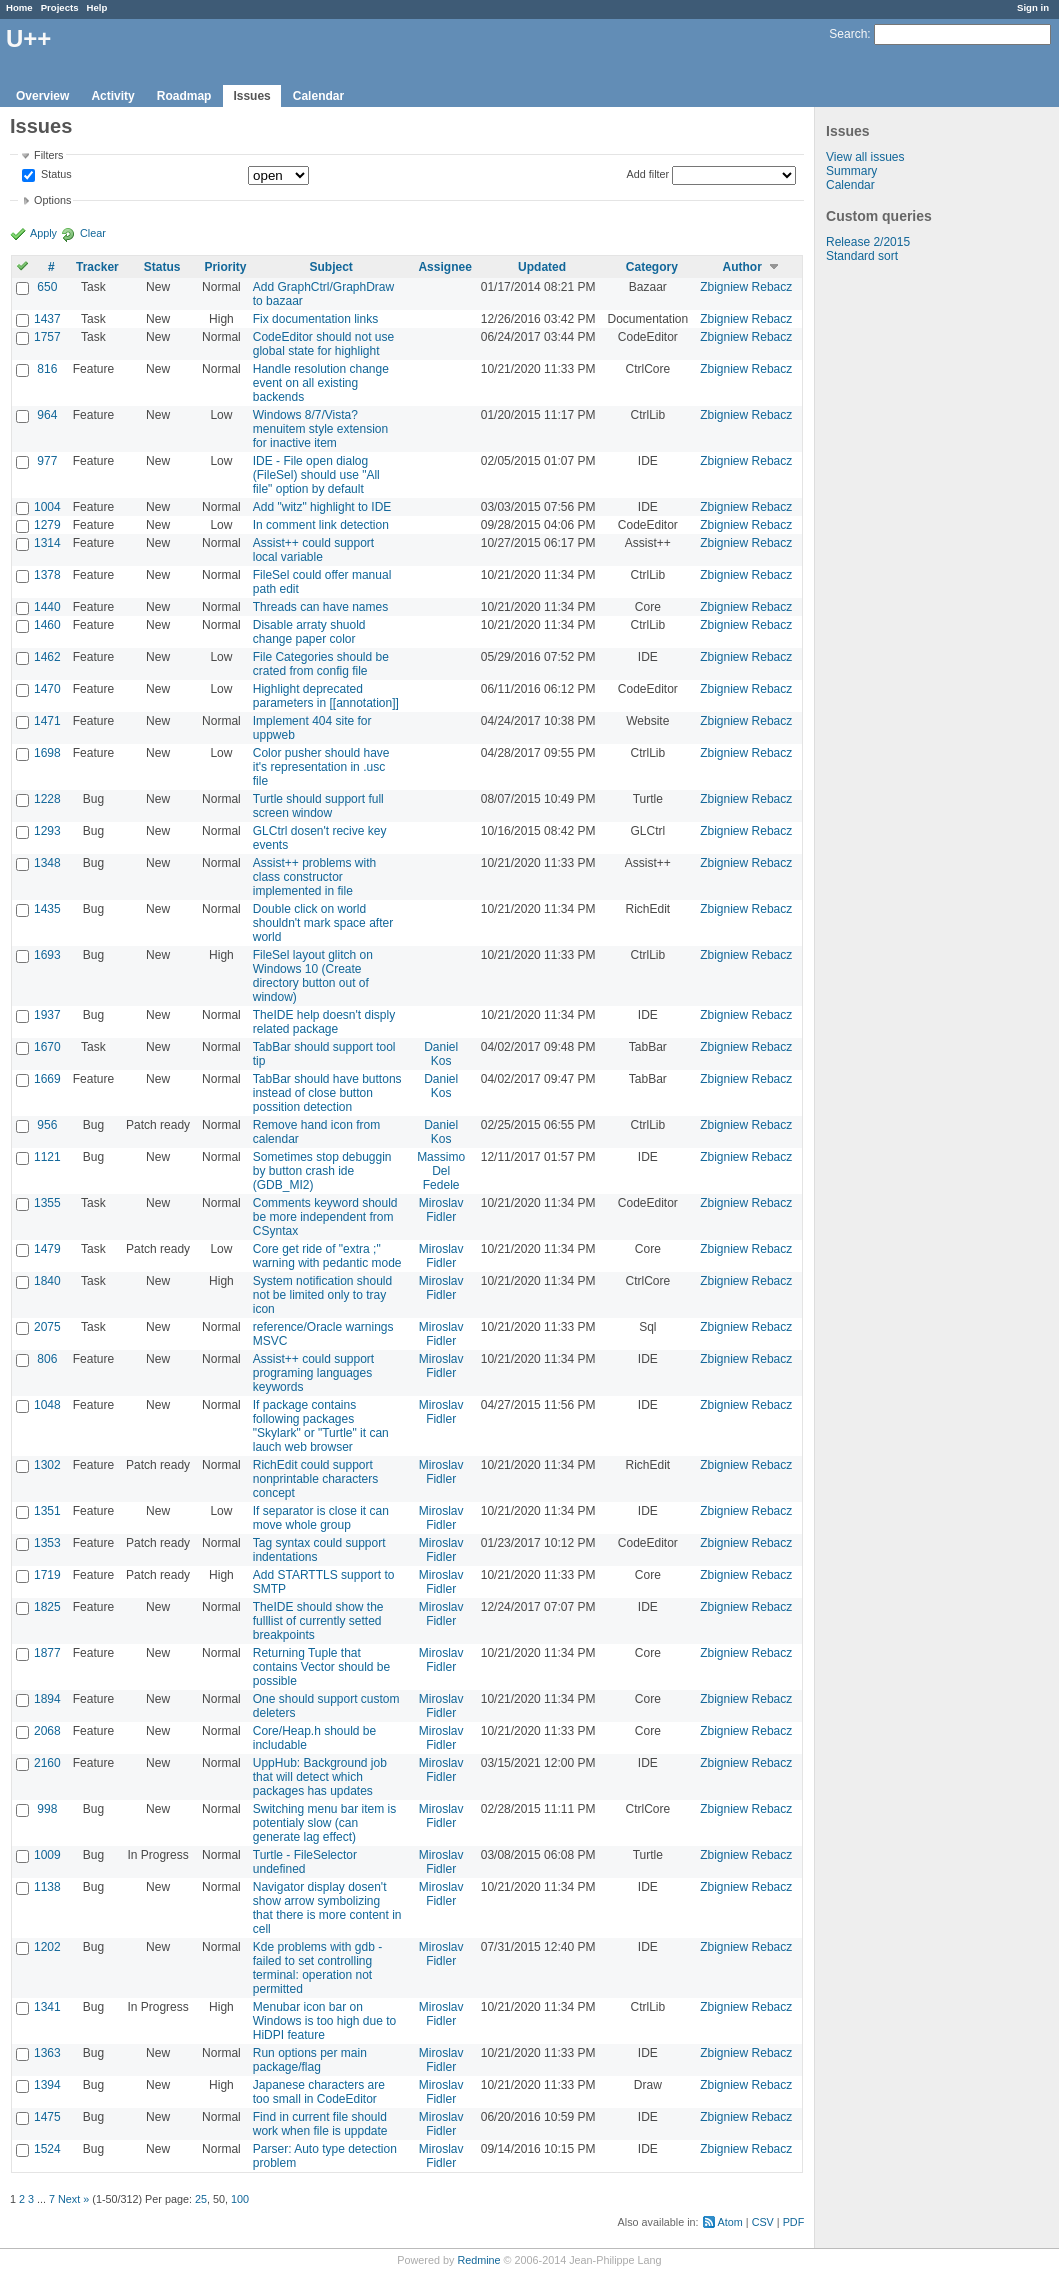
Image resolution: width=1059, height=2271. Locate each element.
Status (55, 175)
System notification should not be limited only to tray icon (322, 1295)
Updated (542, 267)
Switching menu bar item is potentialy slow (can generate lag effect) (324, 1823)
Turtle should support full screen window (318, 806)
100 (240, 2199)
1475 (47, 2117)
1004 (47, 507)
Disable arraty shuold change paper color (309, 632)
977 (47, 461)
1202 (47, 1947)
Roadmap (184, 96)
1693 (47, 955)
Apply (43, 233)
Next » (73, 2199)
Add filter (648, 174)
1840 (47, 1281)
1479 (47, 1249)
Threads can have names (320, 607)
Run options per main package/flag (310, 2060)
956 (47, 1125)
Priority (225, 267)
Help (97, 7)
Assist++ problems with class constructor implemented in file (314, 877)
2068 (47, 1731)
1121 (47, 1157)
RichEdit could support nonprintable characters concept (315, 1479)
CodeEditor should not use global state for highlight (323, 344)
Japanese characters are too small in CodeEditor (319, 2092)
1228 (47, 799)
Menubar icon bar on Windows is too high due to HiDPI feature (324, 2021)
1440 (47, 607)
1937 (47, 1015)
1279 (47, 525)
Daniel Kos (441, 1054)
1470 (47, 689)
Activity (112, 96)
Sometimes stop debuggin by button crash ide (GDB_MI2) (322, 1171)
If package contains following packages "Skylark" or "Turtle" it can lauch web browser (321, 1426)
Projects (60, 7)
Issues (251, 96)
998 (47, 1809)
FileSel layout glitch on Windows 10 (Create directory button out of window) (313, 976)
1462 (47, 657)
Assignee (444, 267)
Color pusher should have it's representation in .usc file (321, 767)
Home (19, 7)
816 (47, 369)
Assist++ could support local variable (313, 550)
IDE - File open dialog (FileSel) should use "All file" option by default (316, 475)
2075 (47, 1327)
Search (848, 34)
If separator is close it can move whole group (321, 1518)
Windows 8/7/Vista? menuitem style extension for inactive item (320, 429)
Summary (851, 171)
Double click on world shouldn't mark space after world (323, 923)
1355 (47, 1203)
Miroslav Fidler (441, 1210)
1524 (47, 2149)
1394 (47, 2085)
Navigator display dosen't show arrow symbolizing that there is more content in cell (327, 1908)
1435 (47, 909)
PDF (794, 2222)
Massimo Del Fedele (441, 1171)
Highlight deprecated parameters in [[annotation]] (326, 696)
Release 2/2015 (868, 242)
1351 (47, 1511)
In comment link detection (321, 525)
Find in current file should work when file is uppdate (320, 2124)
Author (742, 267)
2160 (47, 1763)
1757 (47, 337)
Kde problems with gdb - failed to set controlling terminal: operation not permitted (317, 1968)
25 (201, 2199)
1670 (47, 1047)
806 (47, 1359)
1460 (47, 625)
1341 (47, 2007)
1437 (47, 319)
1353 (47, 1543)
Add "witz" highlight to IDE (322, 507)
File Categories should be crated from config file (321, 664)
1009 (47, 1855)
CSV (763, 2222)
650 (47, 287)
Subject (331, 267)
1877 (47, 1653)
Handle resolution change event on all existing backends (321, 383)
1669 (47, 1079)
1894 (47, 1699)
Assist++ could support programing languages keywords (313, 1373)
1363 (47, 2053)
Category (652, 267)
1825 (47, 1607)
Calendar (318, 96)
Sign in (1033, 7)
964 (47, 415)
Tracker (97, 267)
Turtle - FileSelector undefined (305, 1862)
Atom (730, 2222)
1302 (47, 1465)
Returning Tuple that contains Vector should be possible (321, 1667)
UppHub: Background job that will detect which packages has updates (320, 1777)
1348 (47, 863)
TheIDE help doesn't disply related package (324, 1022)
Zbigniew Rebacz (746, 287)
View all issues (865, 157)
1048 (47, 1405)
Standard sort (862, 256)
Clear (93, 233)
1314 (47, 543)
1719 (47, 1575)
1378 (47, 575)
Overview (42, 96)
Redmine (478, 2260)
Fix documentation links (315, 319)
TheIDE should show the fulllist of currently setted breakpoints (318, 1621)
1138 (47, 1887)
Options (52, 200)
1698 (47, 753)
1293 (47, 831)
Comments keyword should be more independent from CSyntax (325, 1217)
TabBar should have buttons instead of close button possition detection (327, 1093)
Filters (48, 155)
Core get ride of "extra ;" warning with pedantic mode (327, 1256)
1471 (47, 721)
